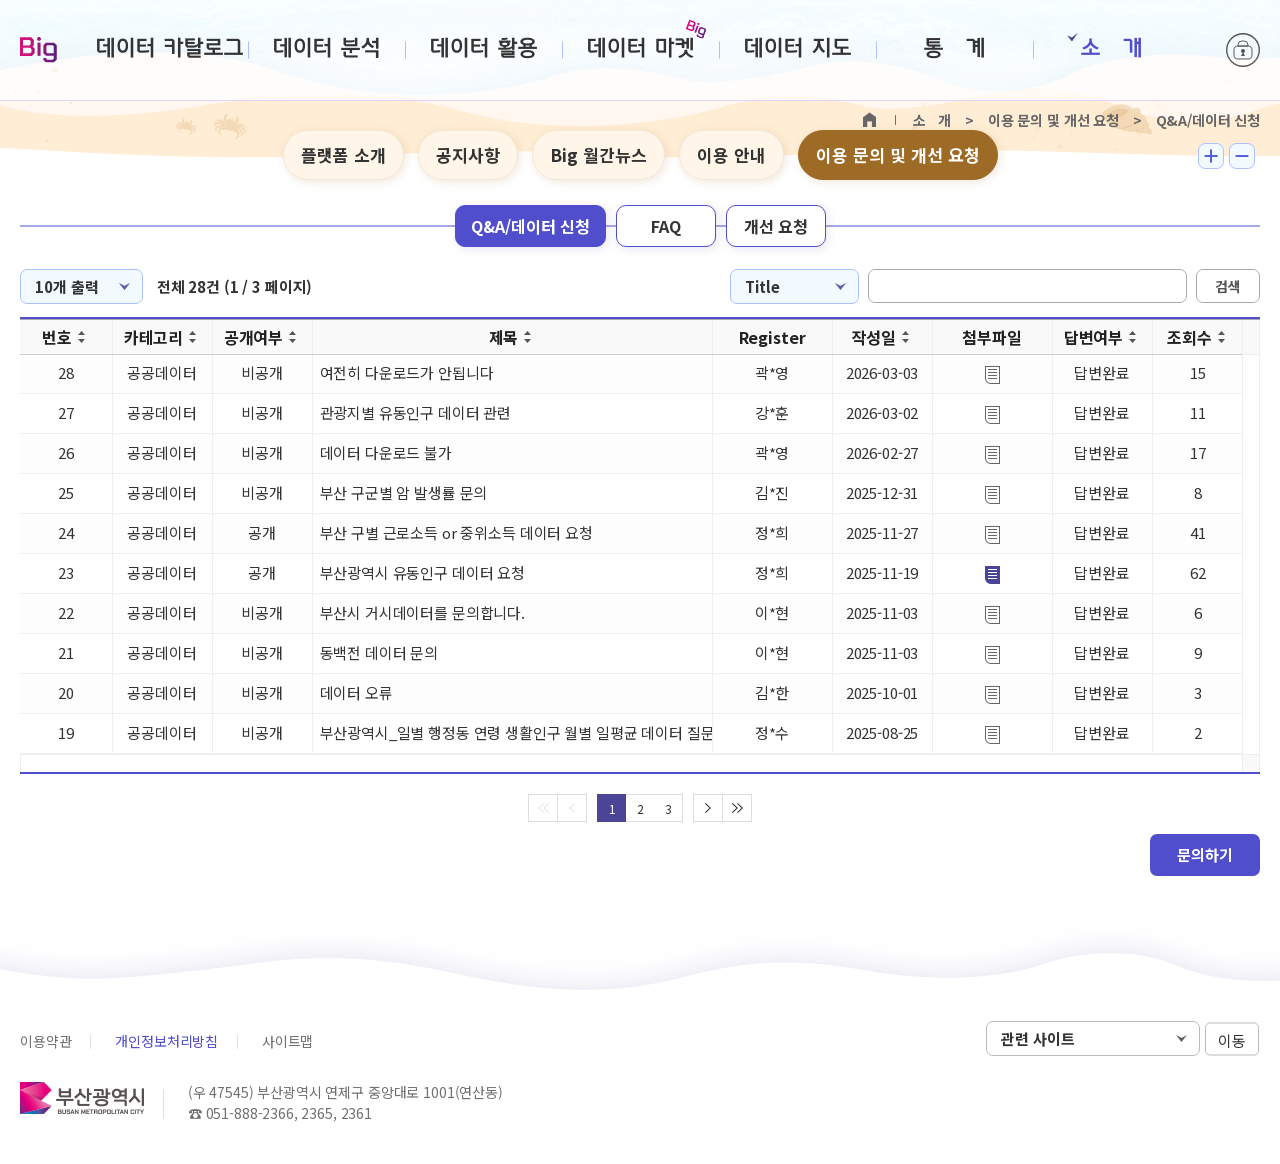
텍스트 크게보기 (1211, 156)
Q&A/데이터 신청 (530, 226)
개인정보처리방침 (166, 1041)
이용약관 (45, 1041)
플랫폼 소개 (343, 154)
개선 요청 (776, 226)
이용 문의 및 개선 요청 (898, 154)
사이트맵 (287, 1041)
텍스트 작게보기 (1242, 156)
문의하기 (1205, 854)
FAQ (666, 226)
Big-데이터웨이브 (38, 51)
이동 (1232, 1039)
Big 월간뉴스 (598, 154)
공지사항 (468, 154)
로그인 (1243, 50)
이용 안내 (731, 154)
